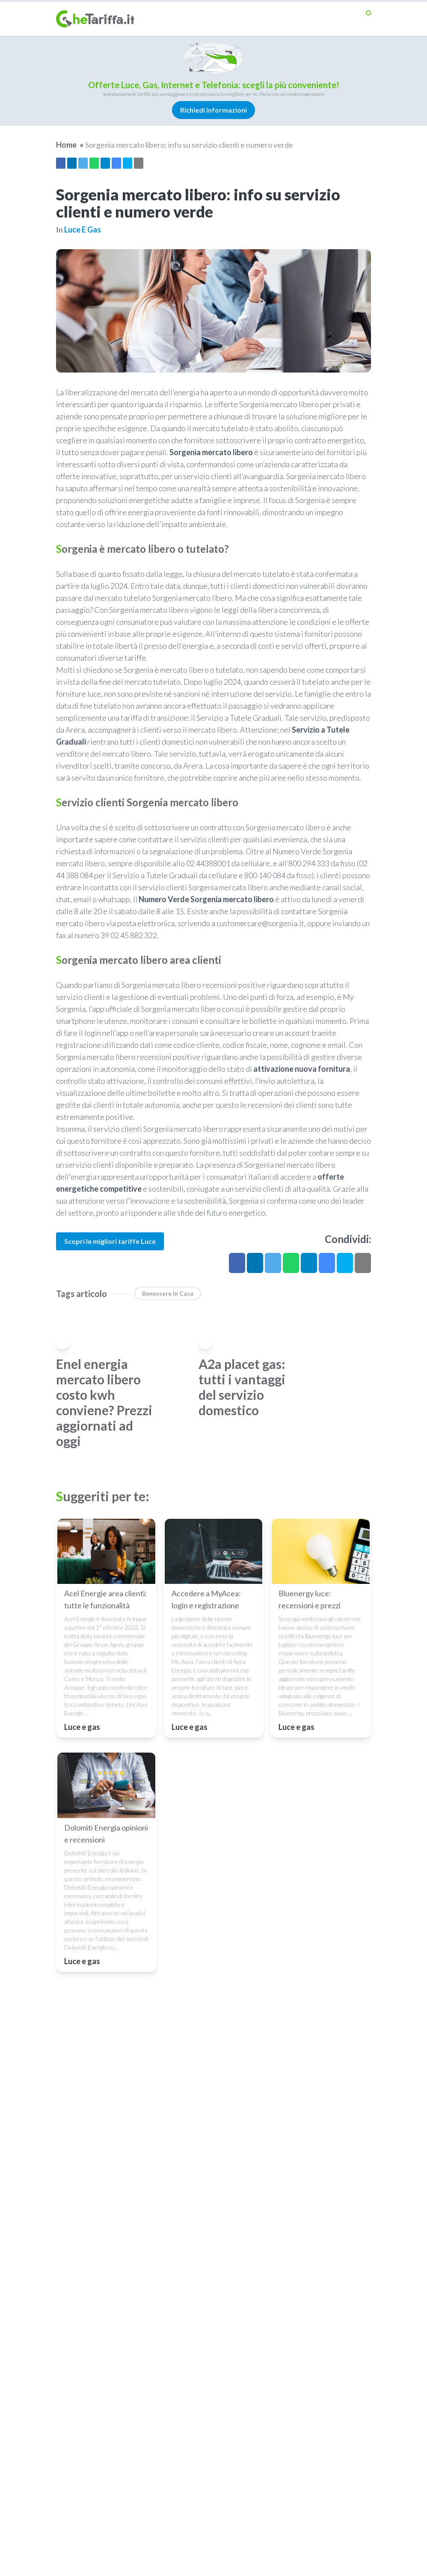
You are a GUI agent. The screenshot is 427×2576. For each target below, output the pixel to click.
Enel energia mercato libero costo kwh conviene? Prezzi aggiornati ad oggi (104, 1402)
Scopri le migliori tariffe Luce (110, 1241)
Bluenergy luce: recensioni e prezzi (310, 1599)
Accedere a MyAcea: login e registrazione (206, 1599)
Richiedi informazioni (213, 110)
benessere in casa (167, 1293)
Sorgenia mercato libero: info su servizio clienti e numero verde (189, 144)
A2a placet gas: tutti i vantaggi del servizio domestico (242, 1387)
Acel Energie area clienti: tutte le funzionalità (105, 1599)
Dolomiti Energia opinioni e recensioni (106, 1833)
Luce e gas (82, 229)
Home (66, 144)
